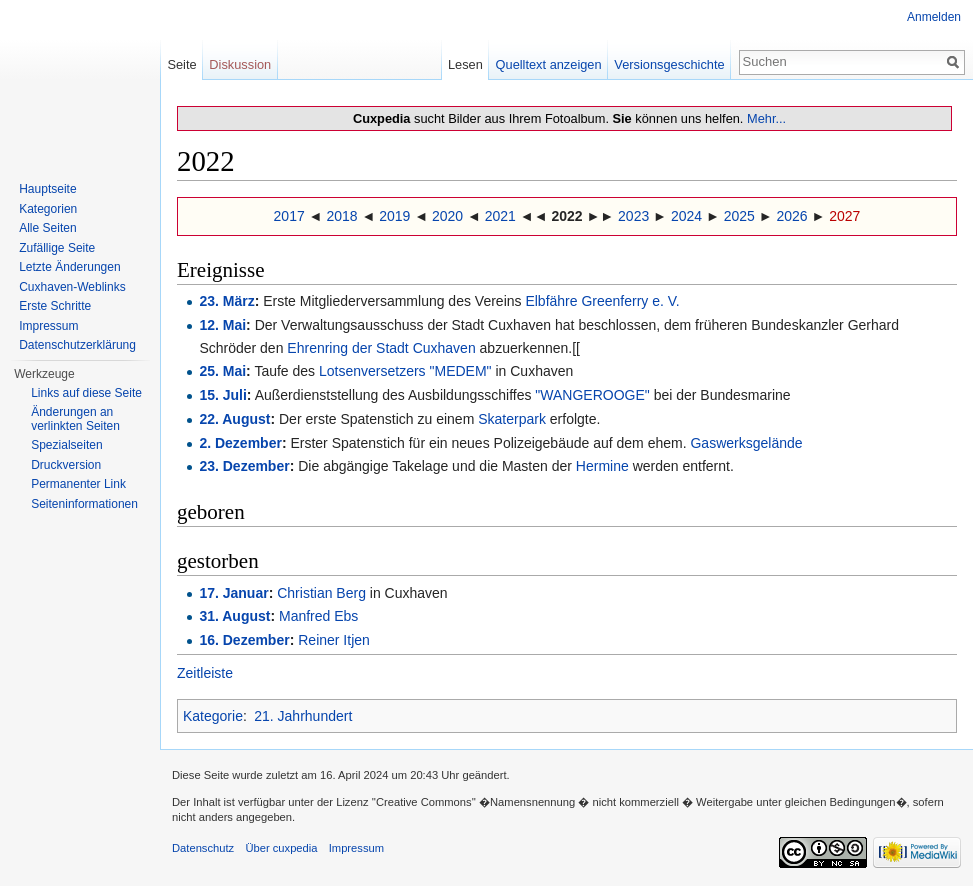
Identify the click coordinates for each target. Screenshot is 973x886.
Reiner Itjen (334, 640)
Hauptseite (47, 189)
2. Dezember (240, 443)
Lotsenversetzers (372, 371)
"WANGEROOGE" (592, 395)
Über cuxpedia (281, 848)
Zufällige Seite (57, 248)
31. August (234, 616)
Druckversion (66, 465)
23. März (226, 301)
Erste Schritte (55, 306)
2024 (686, 216)
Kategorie (213, 716)
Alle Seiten (47, 228)
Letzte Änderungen (69, 267)
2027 (844, 216)
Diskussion (240, 64)
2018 (341, 216)
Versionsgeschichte (669, 64)
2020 (447, 216)
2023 (633, 216)
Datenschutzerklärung (77, 345)
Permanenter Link (78, 484)
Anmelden (934, 17)
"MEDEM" (461, 371)
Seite (181, 64)
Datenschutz (203, 848)
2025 (739, 216)
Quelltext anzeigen (549, 64)
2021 (500, 216)
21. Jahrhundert (303, 716)
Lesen (465, 64)
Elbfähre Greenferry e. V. (602, 301)
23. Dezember (244, 466)
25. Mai (222, 371)
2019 (394, 216)
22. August (234, 419)
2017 (289, 216)
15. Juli (222, 395)
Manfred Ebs (318, 616)
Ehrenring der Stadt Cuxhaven (381, 348)
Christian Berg (321, 593)
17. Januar (233, 593)
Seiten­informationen (84, 504)
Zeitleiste (205, 673)
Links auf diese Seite (86, 393)
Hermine (602, 466)
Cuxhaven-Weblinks (72, 287)
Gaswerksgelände (746, 443)
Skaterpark (512, 419)
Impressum (48, 326)
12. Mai (222, 325)
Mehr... (766, 118)
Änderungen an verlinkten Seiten (75, 419)
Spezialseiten (66, 445)
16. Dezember (244, 640)
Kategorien (48, 209)
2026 (791, 216)
